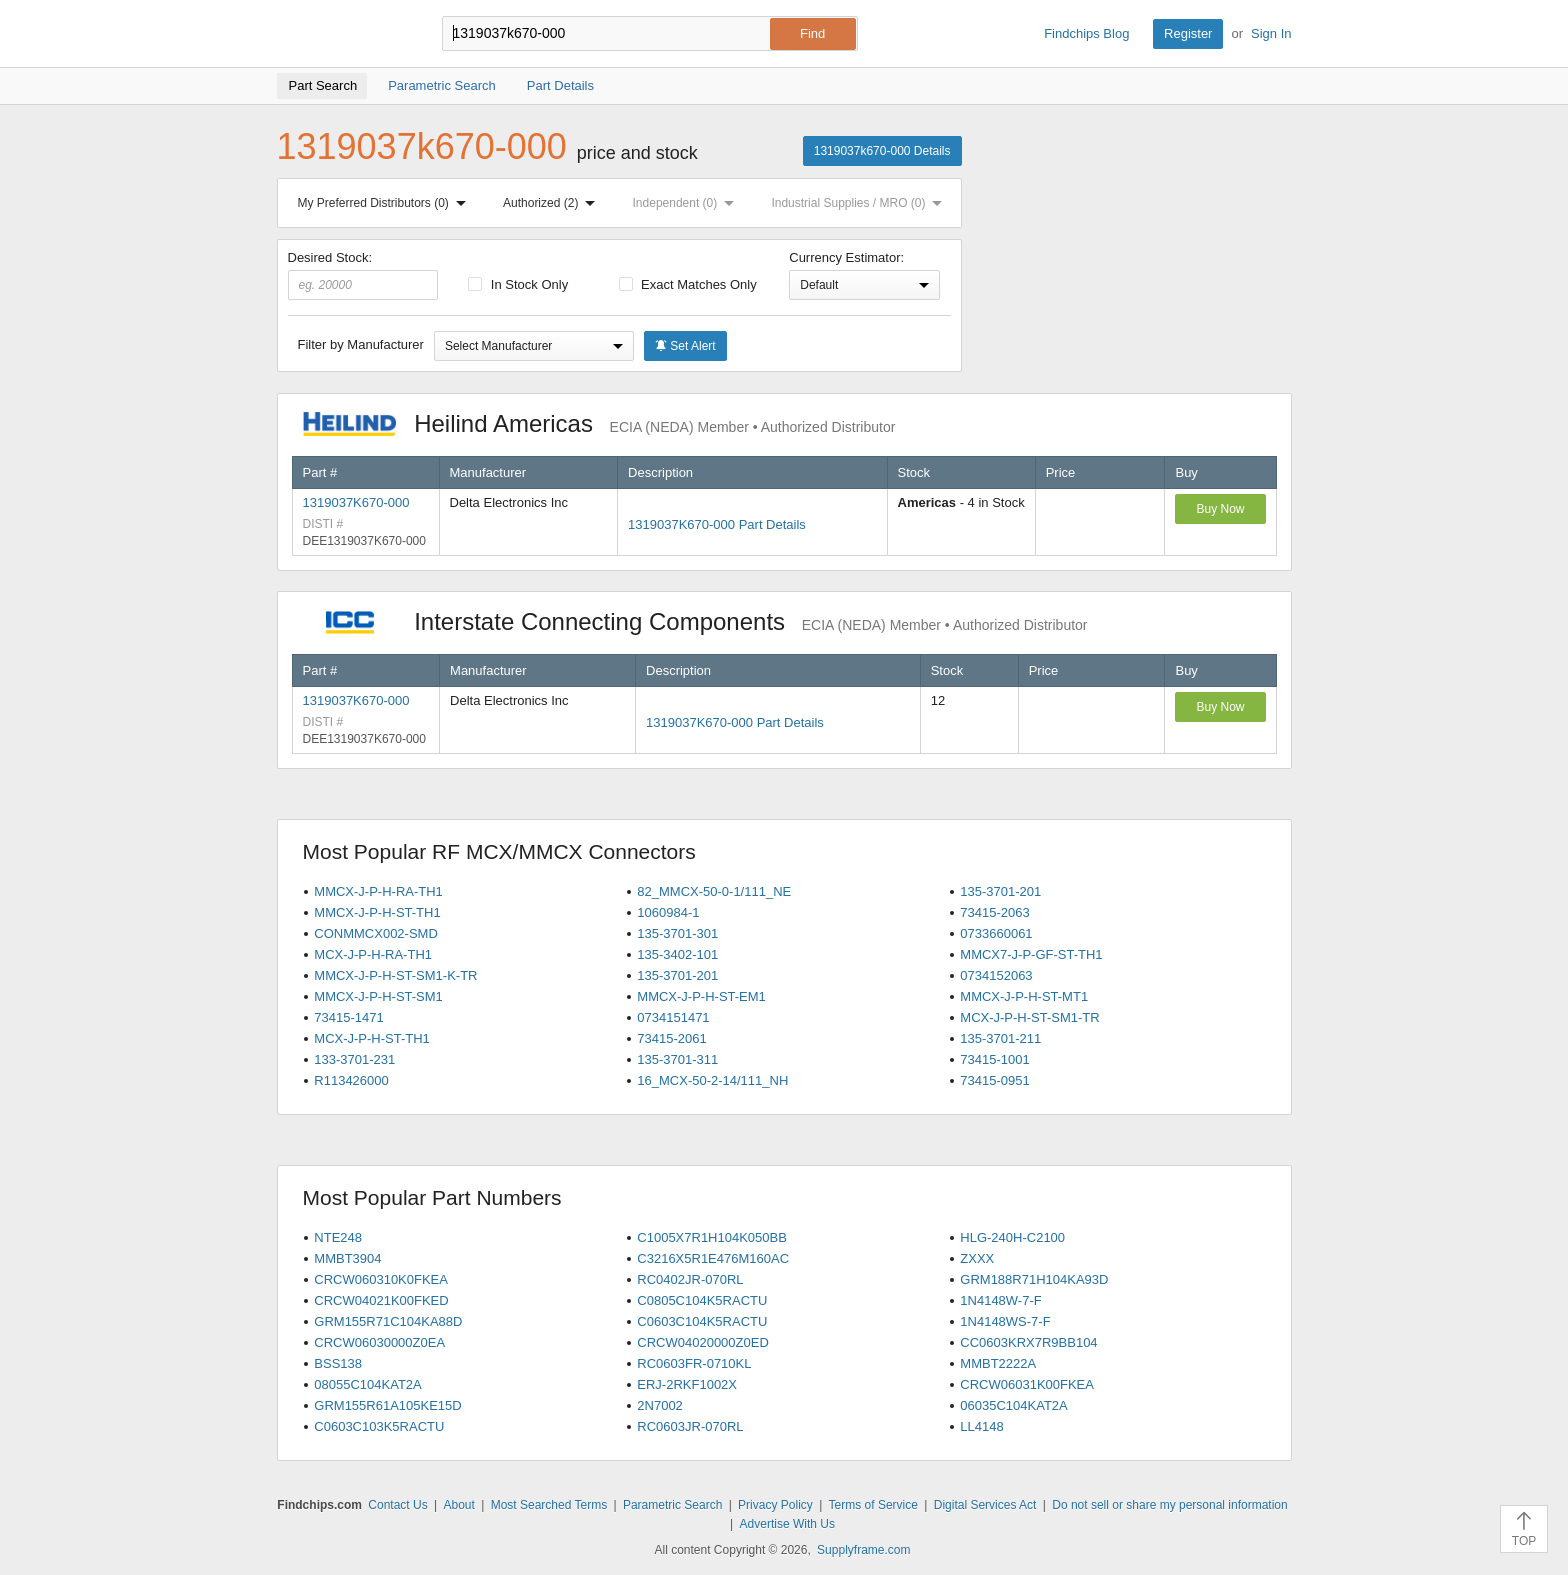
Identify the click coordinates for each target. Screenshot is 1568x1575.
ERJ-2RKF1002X (687, 1384)
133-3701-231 (354, 1059)
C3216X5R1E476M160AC (713, 1258)
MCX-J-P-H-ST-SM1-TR (1029, 1017)
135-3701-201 (1000, 891)
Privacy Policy (775, 1505)
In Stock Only (518, 284)
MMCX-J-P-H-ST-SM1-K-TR (395, 975)
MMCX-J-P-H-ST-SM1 (378, 996)
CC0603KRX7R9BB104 (1028, 1342)
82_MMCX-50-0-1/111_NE (714, 891)
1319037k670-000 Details (882, 151)
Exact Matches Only (688, 284)
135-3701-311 (677, 1059)
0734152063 (996, 975)
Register (1188, 33)
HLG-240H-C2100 (1012, 1237)
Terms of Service (873, 1505)
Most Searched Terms (549, 1505)
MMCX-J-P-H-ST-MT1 (1024, 996)
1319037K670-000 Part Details (717, 524)
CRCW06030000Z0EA (379, 1342)
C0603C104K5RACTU (702, 1321)
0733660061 (996, 933)
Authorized (553, 203)
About (458, 1505)
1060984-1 (668, 912)
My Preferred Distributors (386, 203)
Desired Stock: (363, 275)
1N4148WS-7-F (1005, 1321)
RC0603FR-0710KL (694, 1363)
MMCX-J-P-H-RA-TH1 (378, 891)
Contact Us (397, 1505)
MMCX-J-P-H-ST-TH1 (377, 912)
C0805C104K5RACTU (702, 1300)
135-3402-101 (677, 954)
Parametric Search (672, 1505)
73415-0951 (994, 1080)
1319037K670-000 (356, 502)
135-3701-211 (1000, 1038)
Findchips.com (342, 34)
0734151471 (673, 1017)
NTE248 (338, 1237)
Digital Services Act (985, 1505)
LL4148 (981, 1426)
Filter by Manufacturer (361, 344)
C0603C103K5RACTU (379, 1426)
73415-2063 (994, 912)
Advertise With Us (787, 1524)
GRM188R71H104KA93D (1034, 1279)
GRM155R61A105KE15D (387, 1405)
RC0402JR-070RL (690, 1279)
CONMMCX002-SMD (376, 933)
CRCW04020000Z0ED (703, 1342)
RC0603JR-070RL (690, 1426)
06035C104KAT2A (1013, 1405)
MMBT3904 (347, 1258)
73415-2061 (671, 1038)
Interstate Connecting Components (695, 621)
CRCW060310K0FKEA (381, 1279)
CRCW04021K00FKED (381, 1300)
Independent (688, 203)
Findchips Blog (1086, 33)
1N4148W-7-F (1000, 1300)
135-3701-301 (677, 933)
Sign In (1271, 33)
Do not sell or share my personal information (1169, 1505)
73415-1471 (348, 1017)
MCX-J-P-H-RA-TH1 (373, 954)
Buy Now (1220, 509)
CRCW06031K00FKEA (1027, 1384)
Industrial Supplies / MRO (860, 203)
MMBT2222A (998, 1363)
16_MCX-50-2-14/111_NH (712, 1080)
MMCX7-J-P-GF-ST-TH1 (1031, 954)
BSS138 (338, 1363)
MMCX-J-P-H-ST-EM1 (701, 996)
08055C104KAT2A (367, 1384)
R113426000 (351, 1080)
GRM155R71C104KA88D (388, 1321)
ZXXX (977, 1258)
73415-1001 (994, 1059)
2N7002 (660, 1405)
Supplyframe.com (863, 1550)
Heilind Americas (599, 423)
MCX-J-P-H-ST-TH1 (372, 1038)
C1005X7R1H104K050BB (712, 1237)
